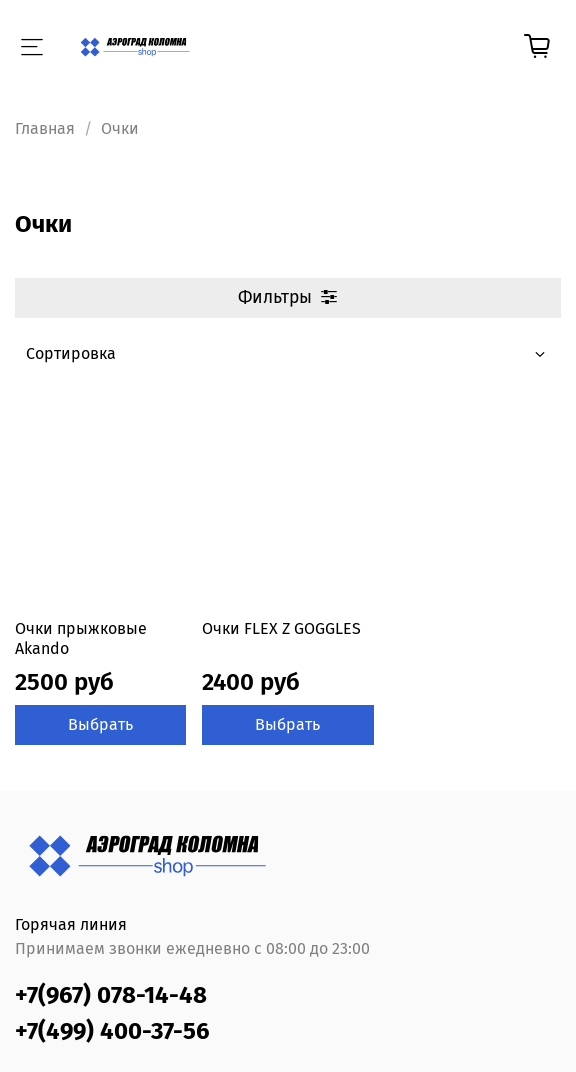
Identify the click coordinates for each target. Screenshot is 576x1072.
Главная (45, 128)
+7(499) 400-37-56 (112, 1031)
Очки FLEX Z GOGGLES (281, 628)
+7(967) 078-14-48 (111, 995)
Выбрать (100, 724)
